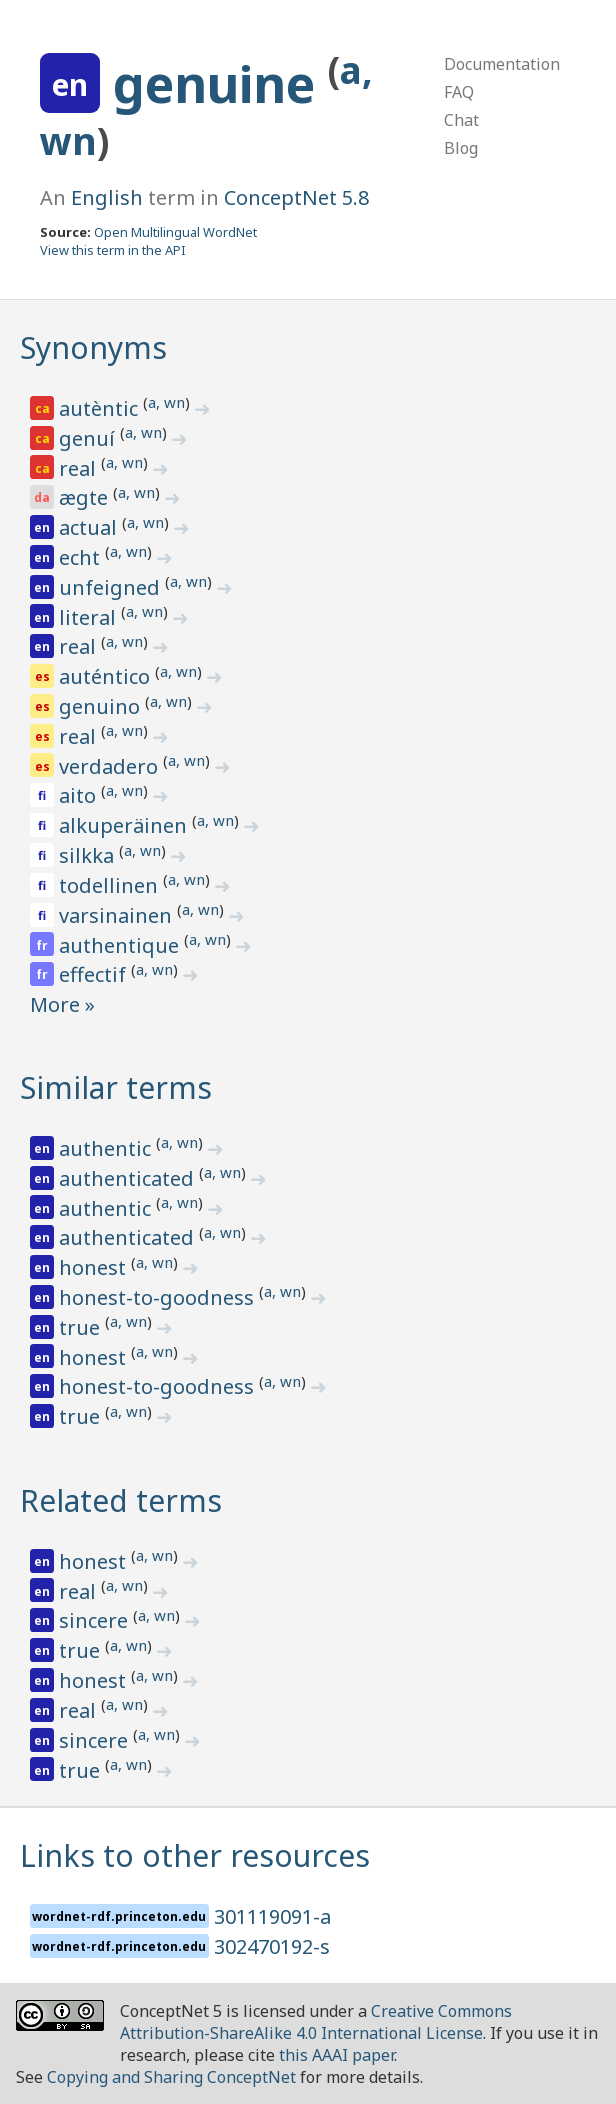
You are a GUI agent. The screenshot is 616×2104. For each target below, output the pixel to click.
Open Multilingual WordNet (175, 232)
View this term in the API (113, 250)
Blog (461, 148)
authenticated (129, 1178)
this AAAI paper (336, 2055)
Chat (461, 120)
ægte (86, 497)
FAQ (459, 92)
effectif (95, 974)
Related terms (121, 1500)
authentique (121, 945)
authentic (107, 1148)
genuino (102, 706)
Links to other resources (195, 1855)
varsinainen (118, 915)
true (82, 1327)
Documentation (502, 64)
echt (82, 557)
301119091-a (272, 1916)
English (107, 197)
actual (90, 527)
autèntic (101, 408)
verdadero (111, 766)
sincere (96, 1620)
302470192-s (272, 1946)
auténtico (107, 676)
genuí (89, 438)
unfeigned (112, 587)
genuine (220, 84)
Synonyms (93, 347)
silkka (89, 855)
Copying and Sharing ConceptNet (171, 2077)
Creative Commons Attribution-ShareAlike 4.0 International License (316, 2022)
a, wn (166, 402)
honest (95, 1267)
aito (80, 795)
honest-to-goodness (159, 1297)
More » (62, 1004)
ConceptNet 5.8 (296, 197)
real (80, 468)
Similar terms (116, 1087)
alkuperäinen (125, 825)
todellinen (111, 885)
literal (90, 617)
